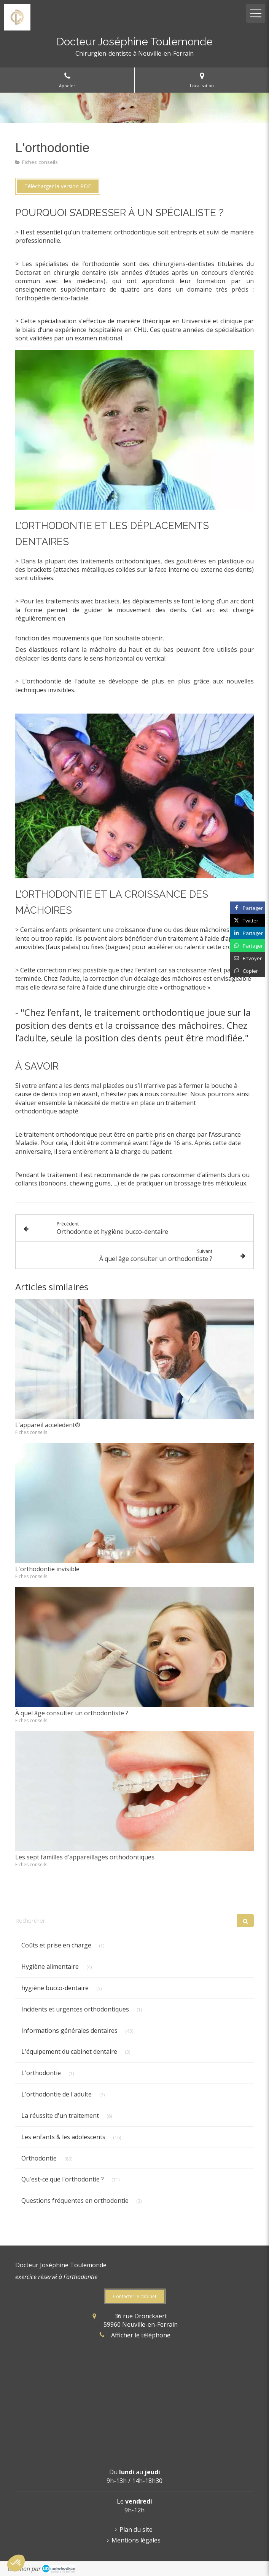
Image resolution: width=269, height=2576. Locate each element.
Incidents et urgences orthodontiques (75, 2009)
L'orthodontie (41, 2073)
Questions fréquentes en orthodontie (75, 2200)
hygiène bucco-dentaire (55, 1988)
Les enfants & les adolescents (63, 2137)
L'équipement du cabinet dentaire (69, 2051)
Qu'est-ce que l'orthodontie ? (62, 2179)
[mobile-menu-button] (255, 13)
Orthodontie (39, 2158)
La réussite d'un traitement (60, 2115)
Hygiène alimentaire (50, 1966)
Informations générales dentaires (69, 2030)
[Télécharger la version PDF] (57, 186)
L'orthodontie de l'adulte (56, 2094)
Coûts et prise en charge (56, 1945)
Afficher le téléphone (140, 2335)
